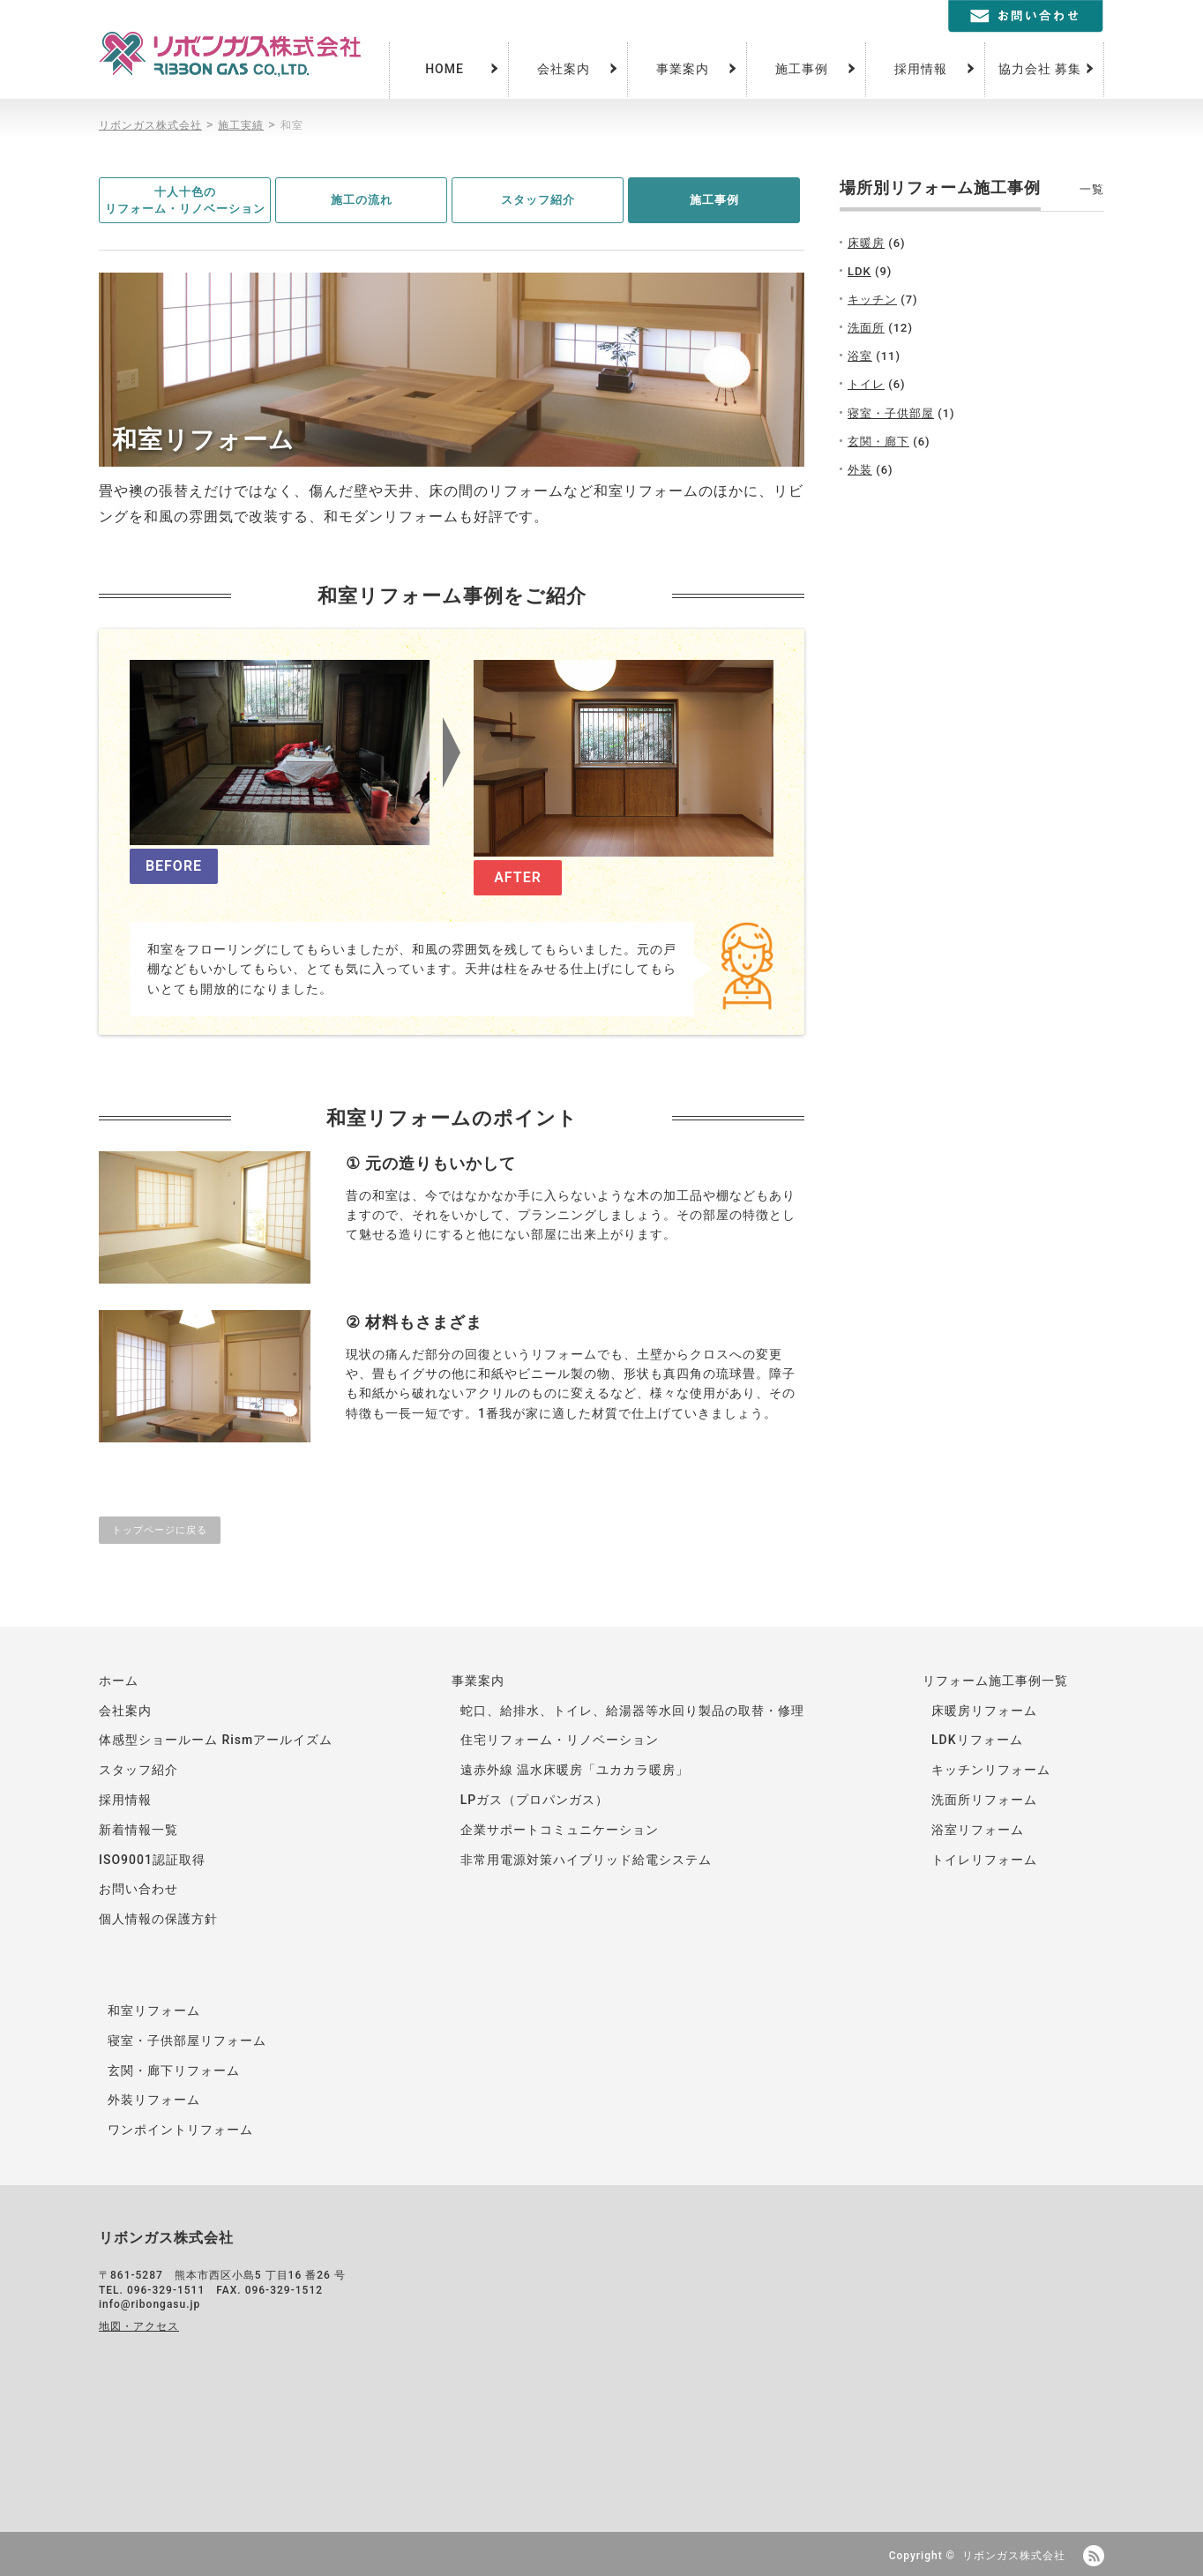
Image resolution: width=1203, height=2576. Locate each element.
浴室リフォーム (977, 1830)
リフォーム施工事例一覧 (995, 1681)
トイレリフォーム (984, 1860)
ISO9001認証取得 (152, 1860)
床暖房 (866, 243)
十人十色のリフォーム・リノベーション (185, 200)
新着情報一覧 (138, 1830)
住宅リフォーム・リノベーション (559, 1740)
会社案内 (563, 69)
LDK (859, 271)
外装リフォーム (154, 2100)
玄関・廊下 (878, 441)
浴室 (860, 356)
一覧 (1092, 189)
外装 (860, 469)
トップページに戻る (159, 1530)
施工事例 (801, 69)
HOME (444, 69)
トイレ (866, 384)
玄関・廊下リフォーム (174, 2070)
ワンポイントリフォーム (180, 2130)
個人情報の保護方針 (158, 1919)
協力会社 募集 (1039, 69)
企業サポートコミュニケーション (559, 1830)
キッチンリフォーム (990, 1770)
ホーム (118, 1681)
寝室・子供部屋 (891, 413)
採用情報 (920, 69)
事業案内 (682, 69)
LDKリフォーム (977, 1740)
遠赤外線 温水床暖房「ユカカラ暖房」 (574, 1770)
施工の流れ (361, 199)
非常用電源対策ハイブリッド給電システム (586, 1860)
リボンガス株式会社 (1013, 2556)
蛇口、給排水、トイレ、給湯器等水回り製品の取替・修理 (632, 1711)
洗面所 (866, 327)
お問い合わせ (138, 1889)
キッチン (872, 299)
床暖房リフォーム (984, 1711)
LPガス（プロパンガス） (534, 1800)
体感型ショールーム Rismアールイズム (216, 1740)
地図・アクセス (139, 2326)
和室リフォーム (154, 2010)
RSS (1093, 2555)
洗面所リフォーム (984, 1800)
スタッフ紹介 (538, 199)
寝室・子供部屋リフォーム (187, 2040)
